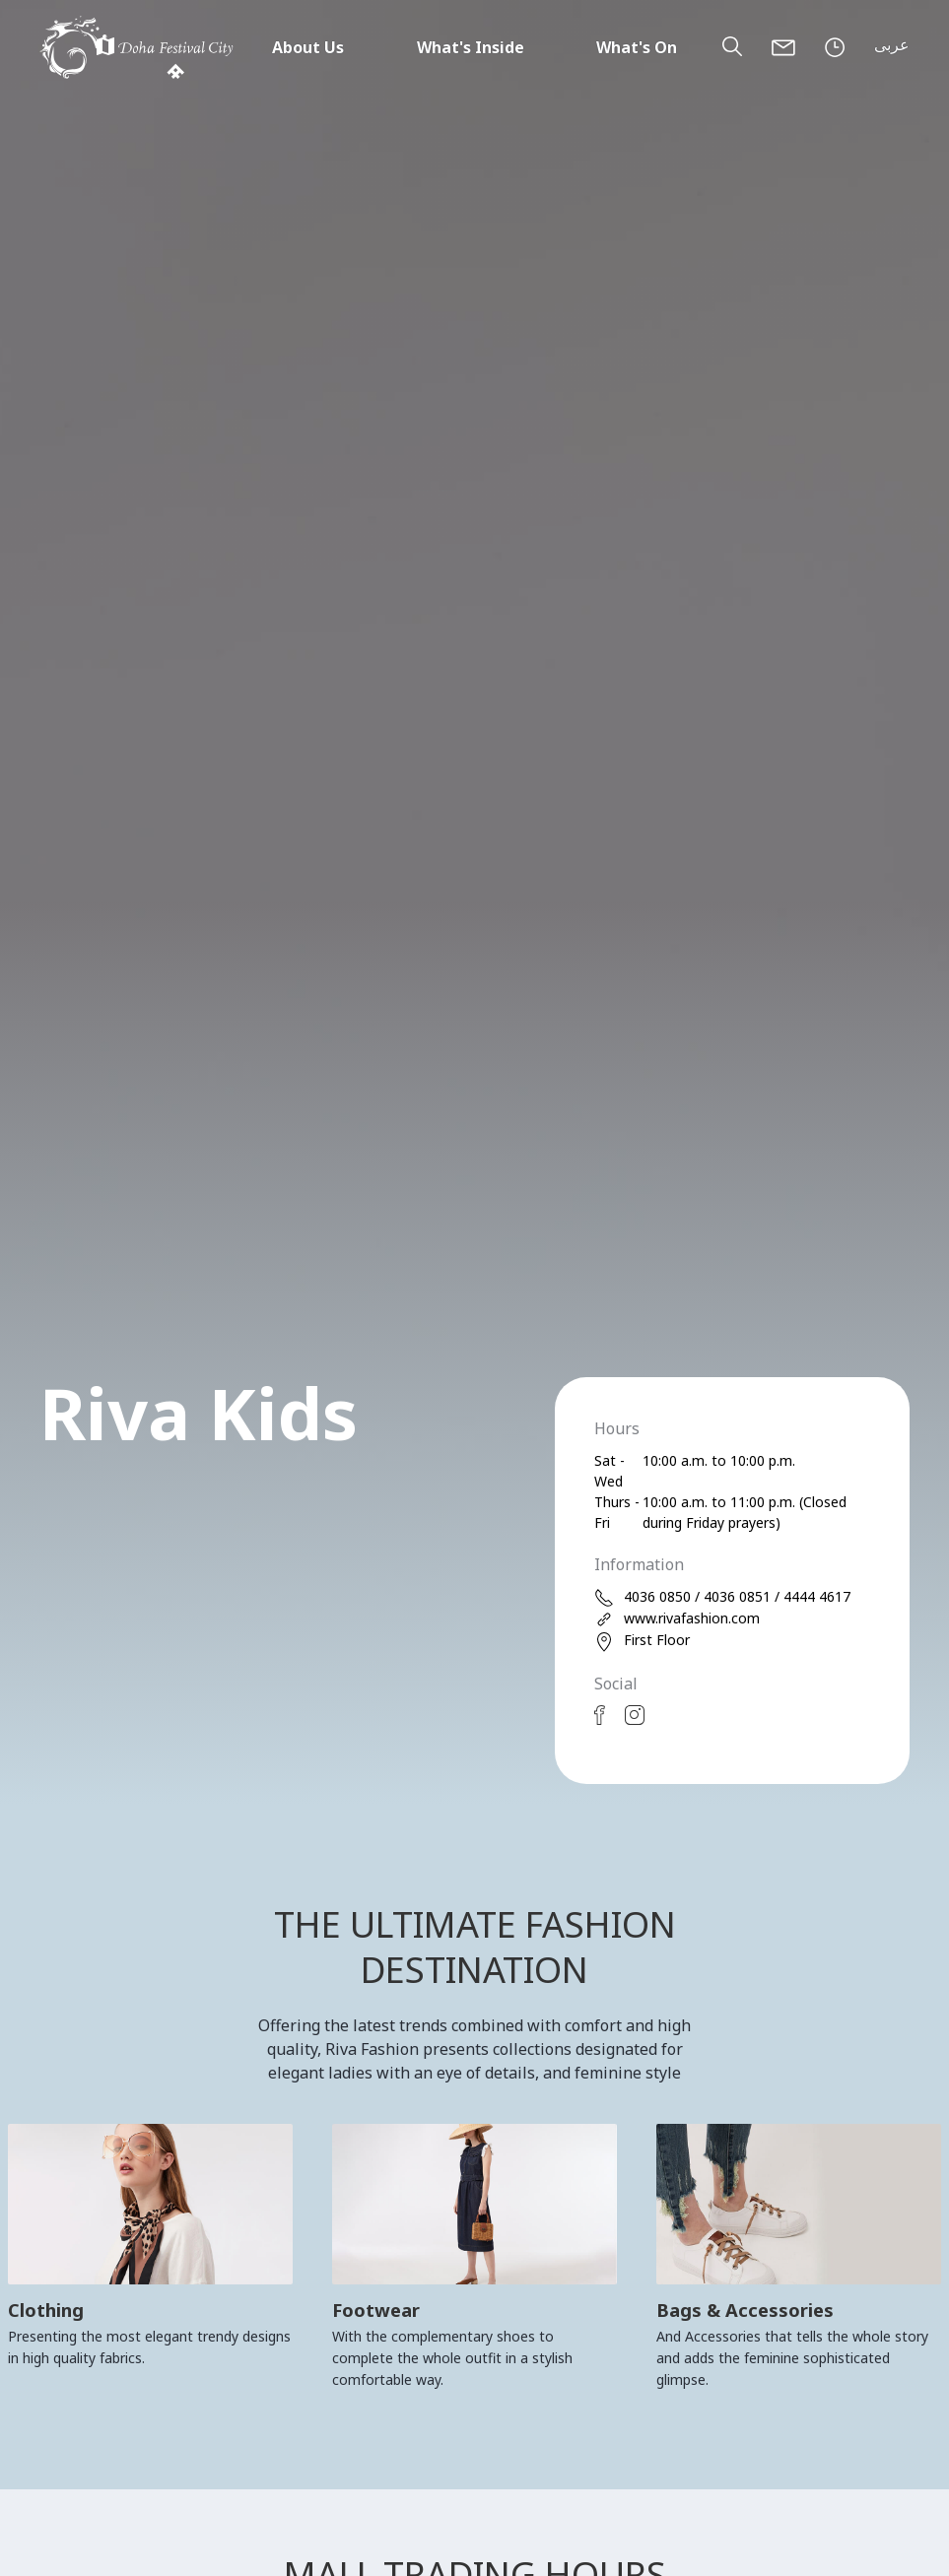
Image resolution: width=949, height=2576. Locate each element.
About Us (308, 47)
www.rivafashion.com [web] (677, 1619)
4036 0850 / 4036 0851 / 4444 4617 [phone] (722, 1597)
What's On (636, 47)
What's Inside (470, 47)
